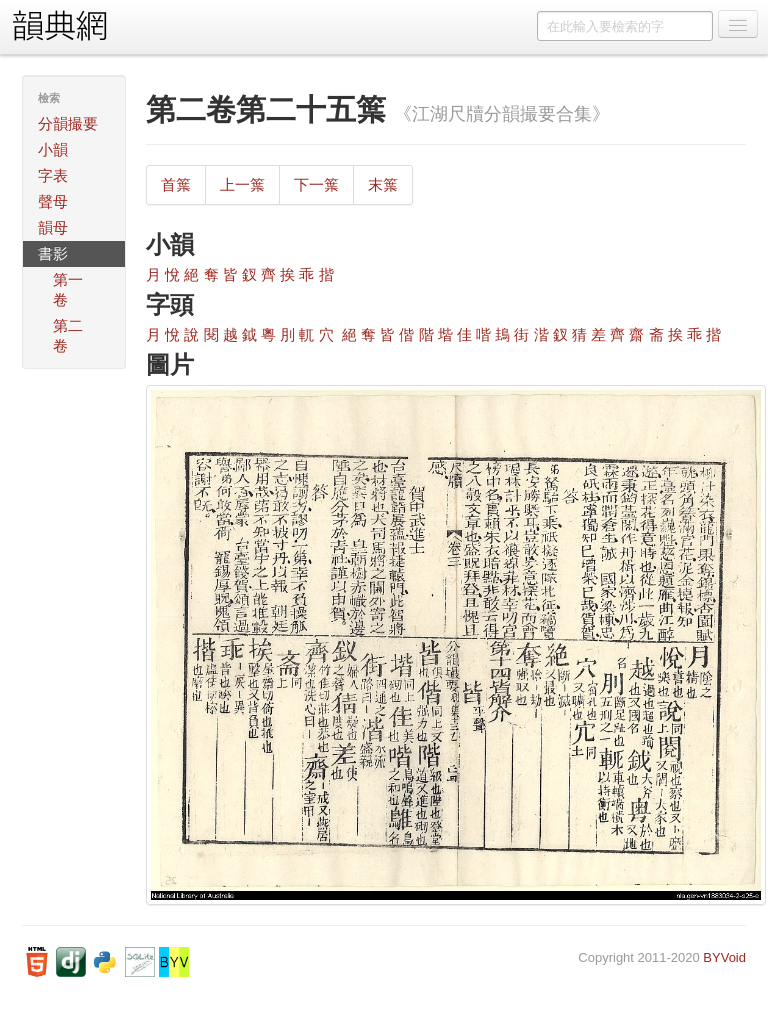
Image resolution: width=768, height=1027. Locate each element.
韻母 (53, 227)
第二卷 (68, 335)
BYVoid (724, 957)
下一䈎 (316, 184)
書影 (53, 253)
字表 (53, 175)
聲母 (53, 201)
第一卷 (68, 289)
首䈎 (176, 184)
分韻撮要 (68, 123)
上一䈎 (242, 184)
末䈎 (383, 184)
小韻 (53, 149)
